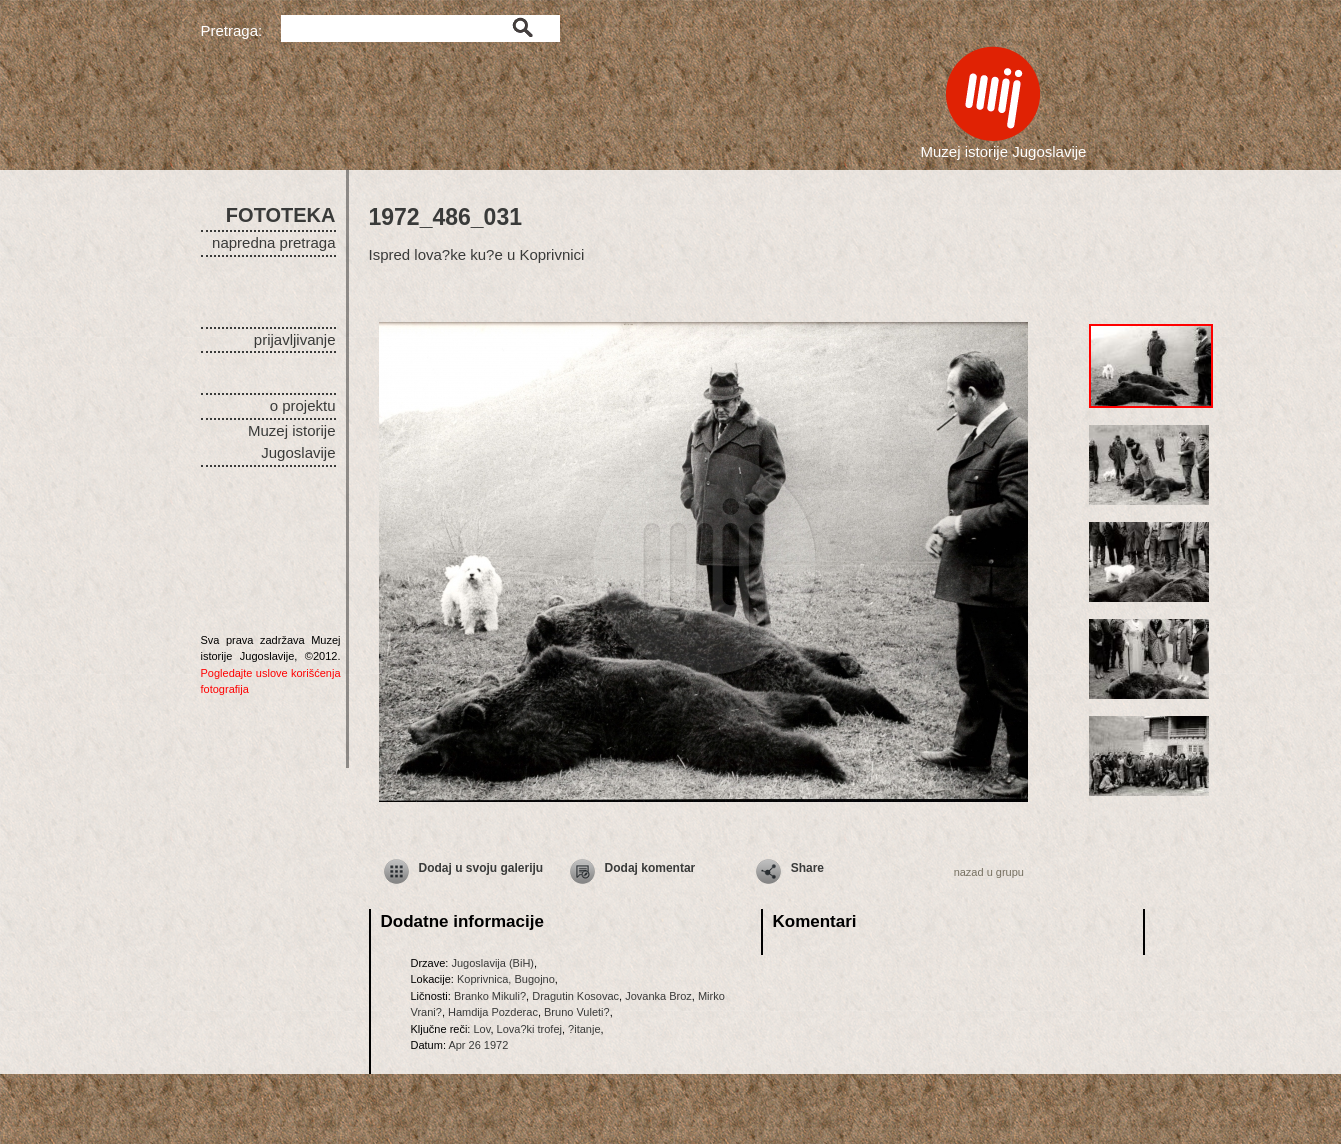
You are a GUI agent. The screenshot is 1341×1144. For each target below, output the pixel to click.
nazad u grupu (989, 872)
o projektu (303, 405)
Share (807, 868)
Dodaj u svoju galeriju (481, 868)
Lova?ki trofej (529, 1029)
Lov (481, 1029)
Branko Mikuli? (490, 996)
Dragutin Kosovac (575, 996)
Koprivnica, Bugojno (506, 979)
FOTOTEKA (281, 215)
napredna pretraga (273, 242)
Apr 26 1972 (478, 1045)
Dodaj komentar (650, 868)
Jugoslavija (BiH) (492, 963)
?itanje (584, 1029)
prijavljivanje (295, 339)
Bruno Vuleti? (577, 1012)
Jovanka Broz (658, 996)
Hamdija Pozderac (493, 1012)
